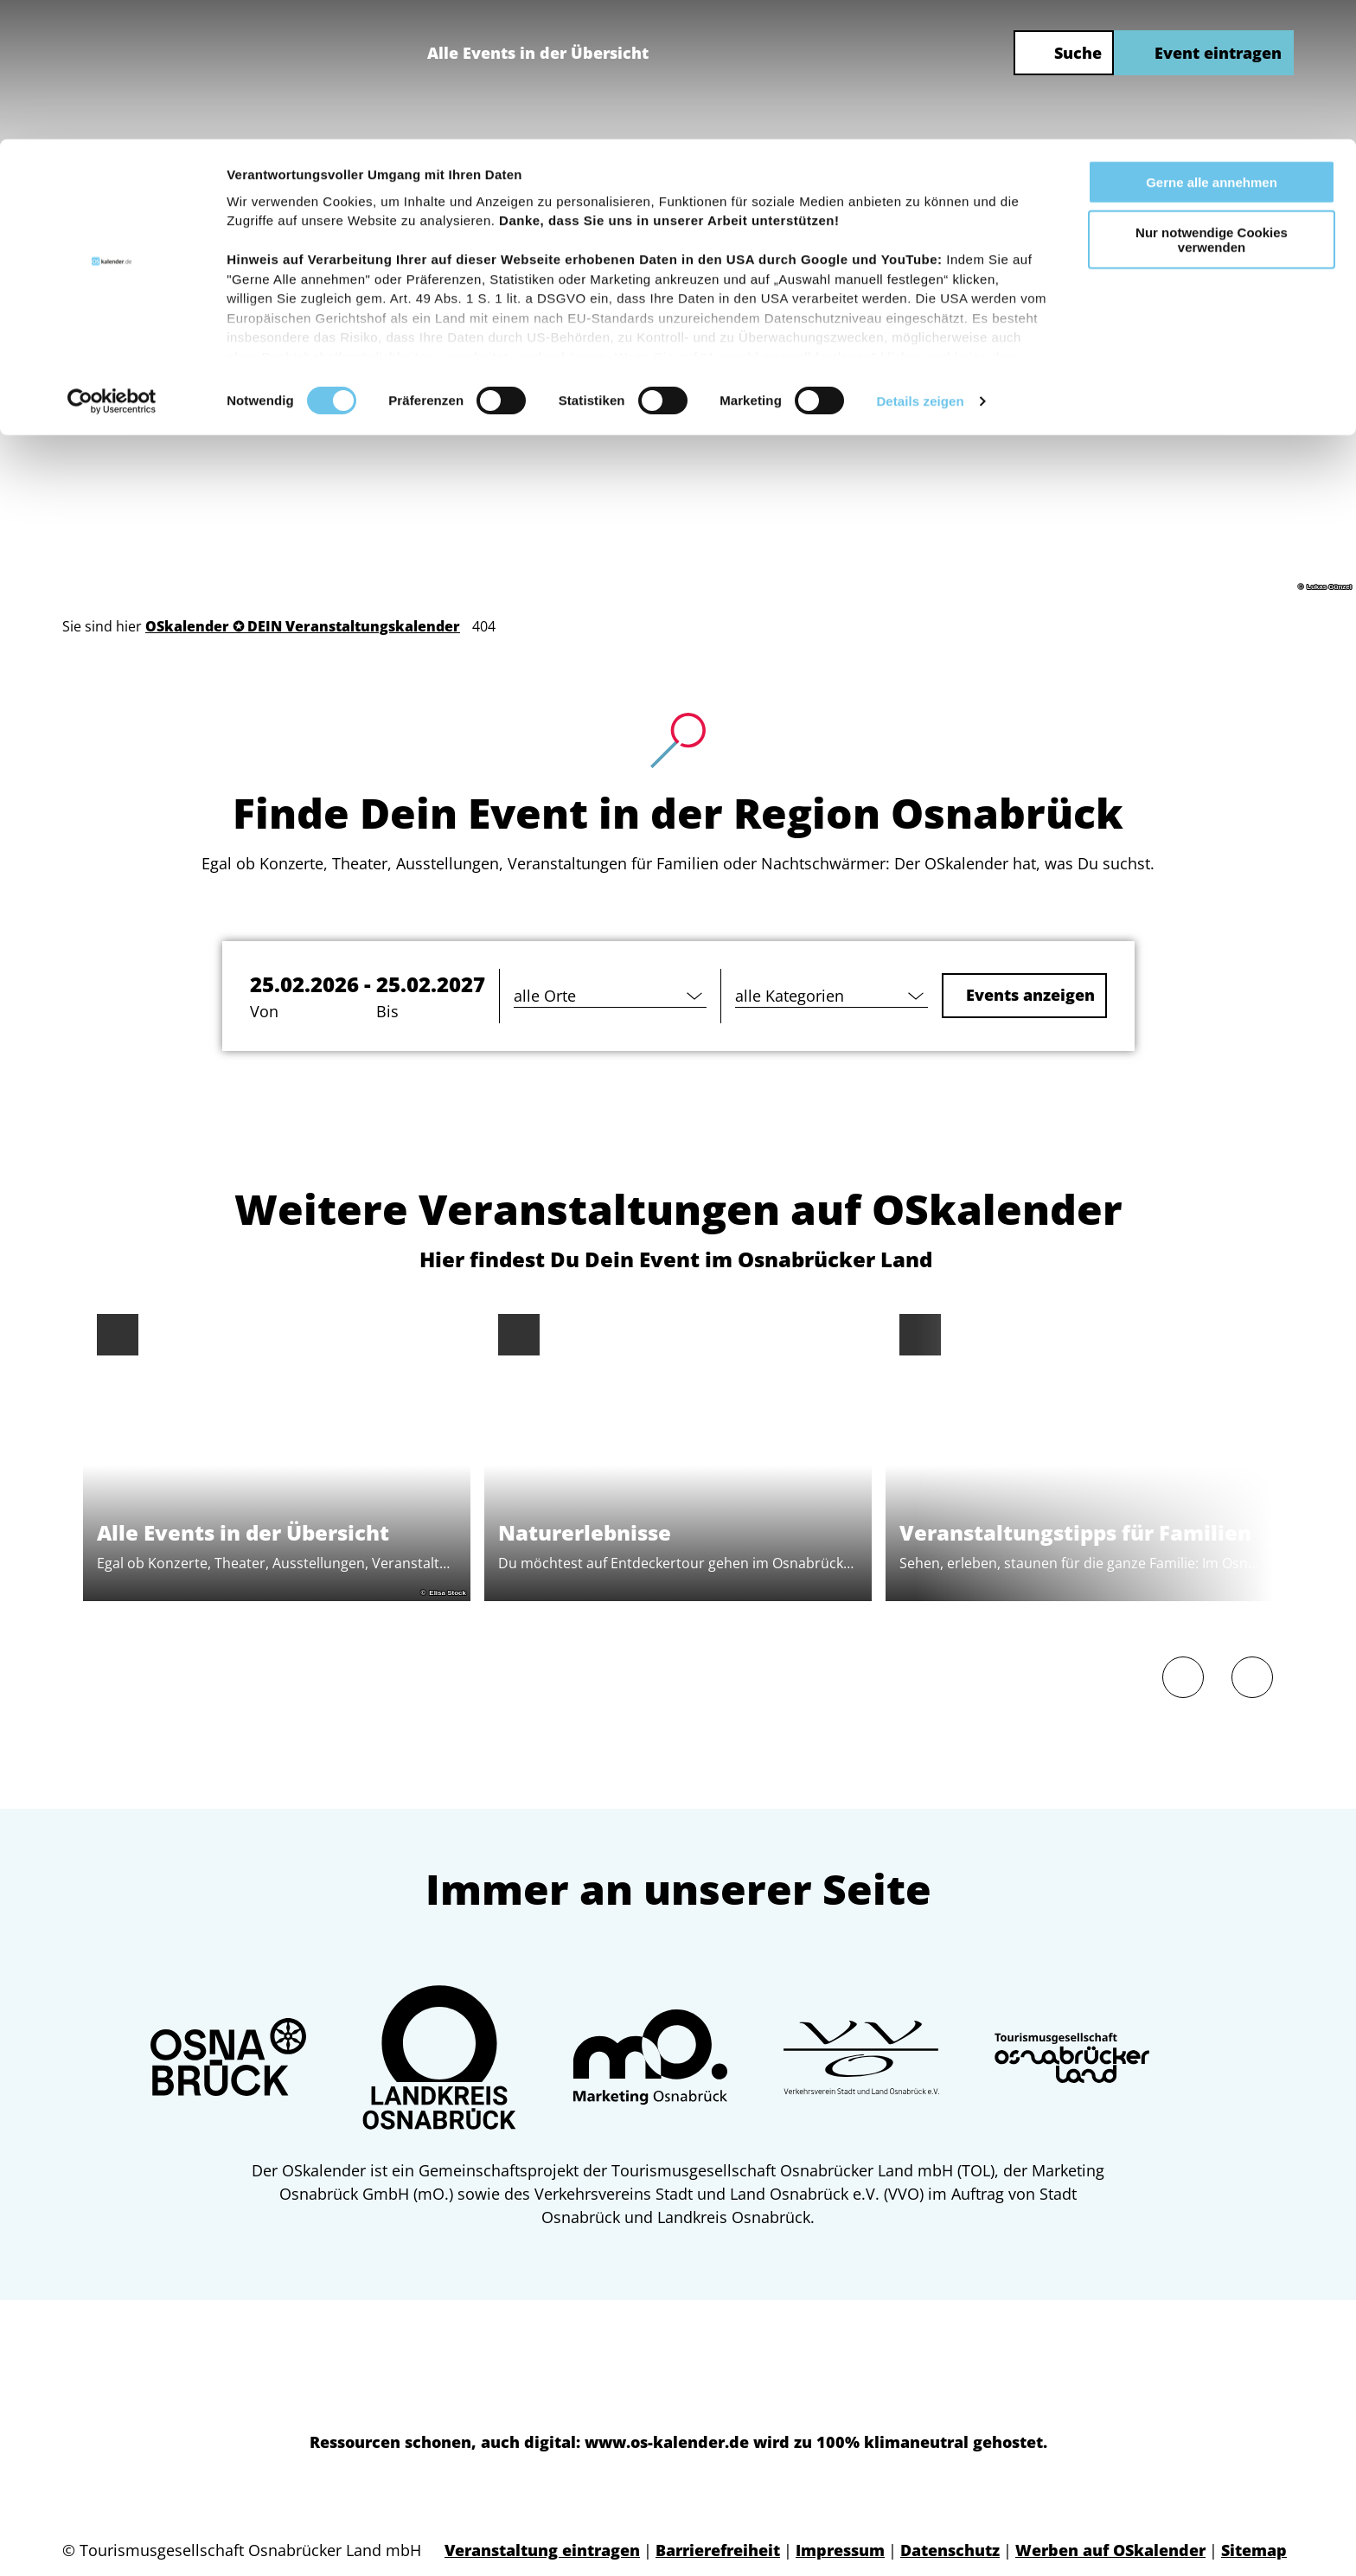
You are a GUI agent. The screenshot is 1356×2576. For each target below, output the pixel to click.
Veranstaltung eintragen (542, 2550)
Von (264, 1011)
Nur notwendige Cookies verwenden (1211, 101)
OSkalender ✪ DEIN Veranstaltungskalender (302, 626)
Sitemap (1254, 2550)
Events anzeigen (1028, 994)
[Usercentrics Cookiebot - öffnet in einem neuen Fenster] (112, 263)
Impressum (840, 2550)
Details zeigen (919, 262)
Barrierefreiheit (718, 2550)
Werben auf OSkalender (1110, 2550)
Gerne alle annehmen (1211, 42)
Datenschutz (950, 2550)
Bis (387, 1011)
